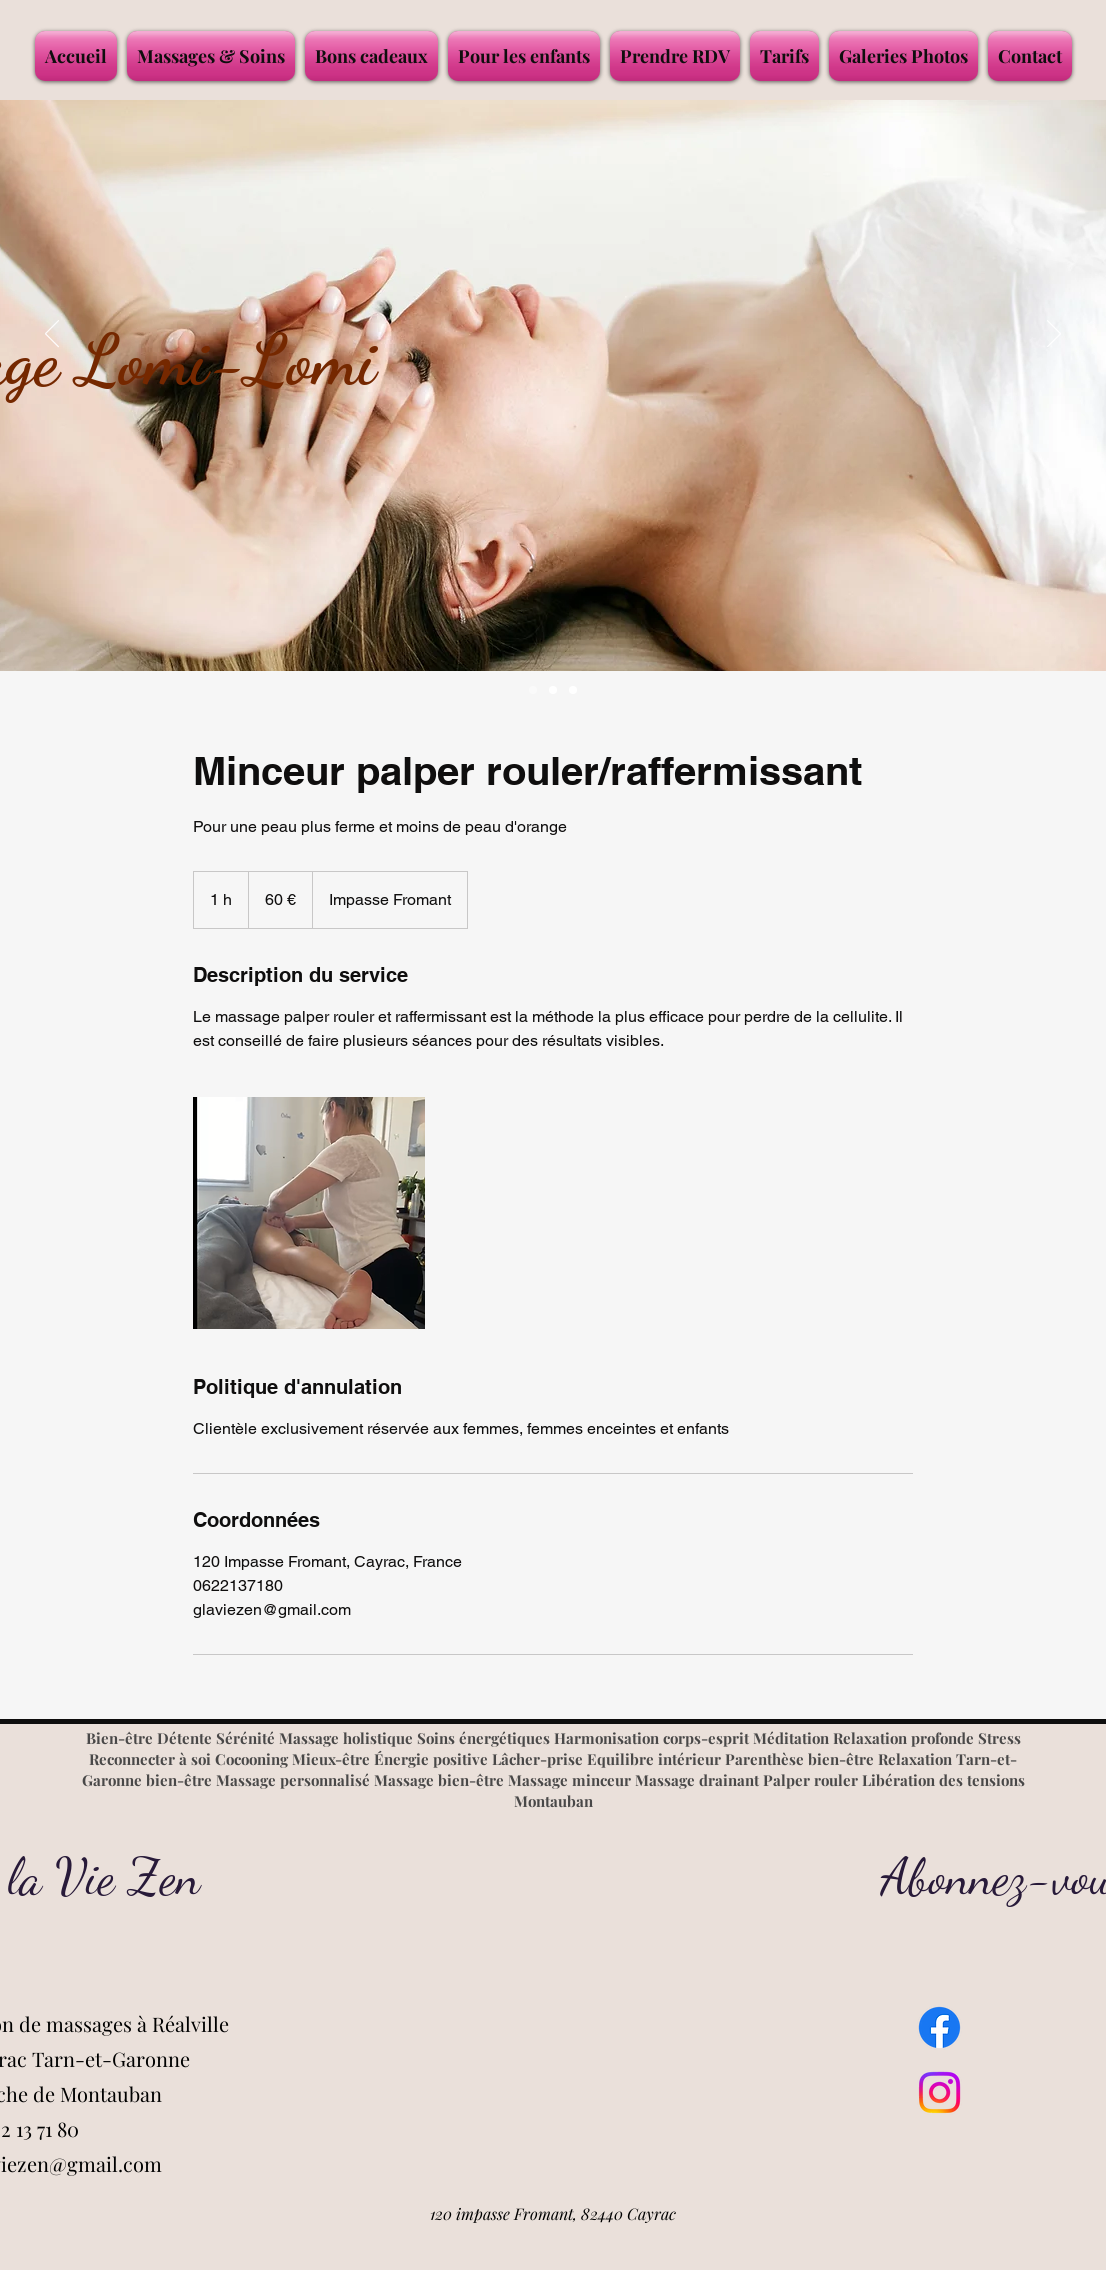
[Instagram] (939, 2092)
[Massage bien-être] (553, 690)
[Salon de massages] (573, 690)
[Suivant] (1054, 335)
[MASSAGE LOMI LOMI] (533, 690)
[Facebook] (939, 2027)
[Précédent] (52, 335)
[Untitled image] (309, 1213)
